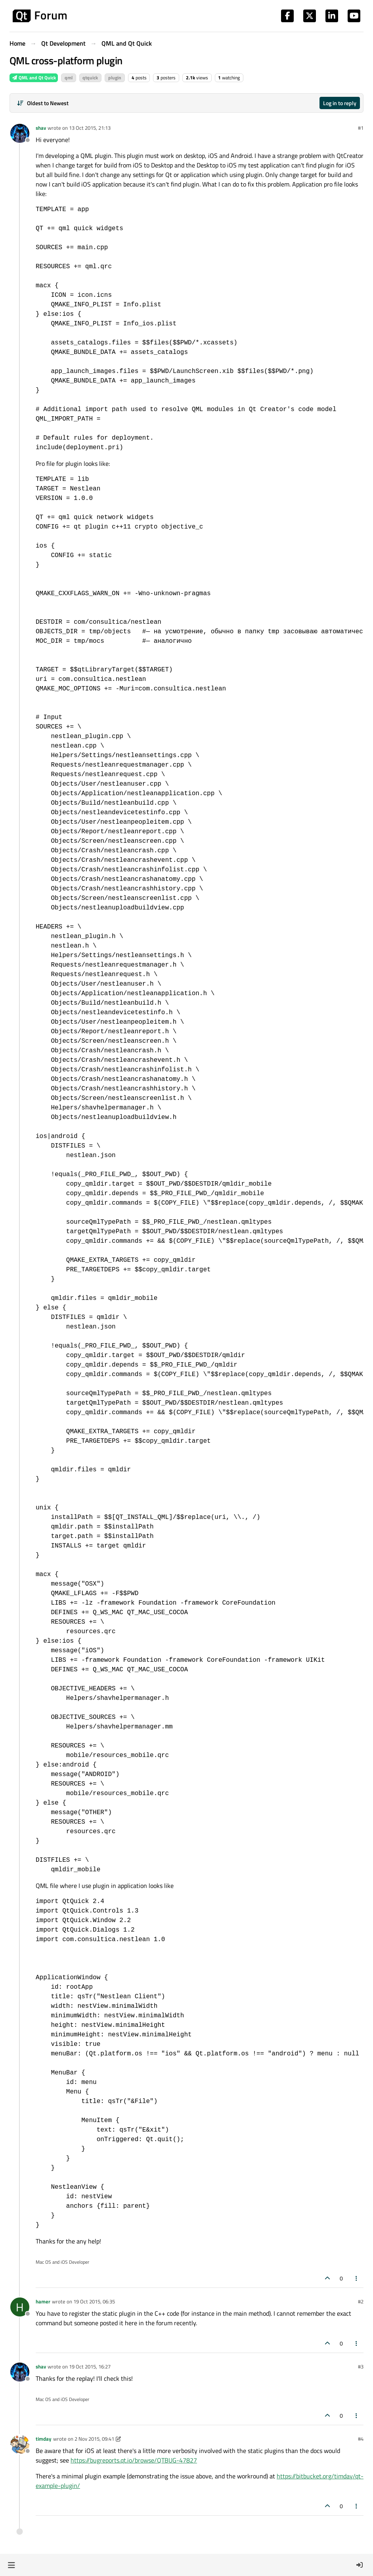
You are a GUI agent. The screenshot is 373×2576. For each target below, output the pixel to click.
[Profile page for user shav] (19, 133)
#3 (360, 2366)
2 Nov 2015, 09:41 (94, 2439)
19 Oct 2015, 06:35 (94, 2301)
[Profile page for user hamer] (19, 2306)
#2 (360, 2301)
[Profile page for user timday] (19, 2444)
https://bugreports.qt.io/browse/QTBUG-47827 (134, 2460)
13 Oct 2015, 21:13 (90, 128)
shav (41, 128)
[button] (11, 2565)
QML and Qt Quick (33, 77)
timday (44, 2439)
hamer (43, 2301)
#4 (360, 2439)
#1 (360, 128)
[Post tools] (357, 2278)
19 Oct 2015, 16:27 (90, 2366)
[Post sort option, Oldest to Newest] (42, 103)
